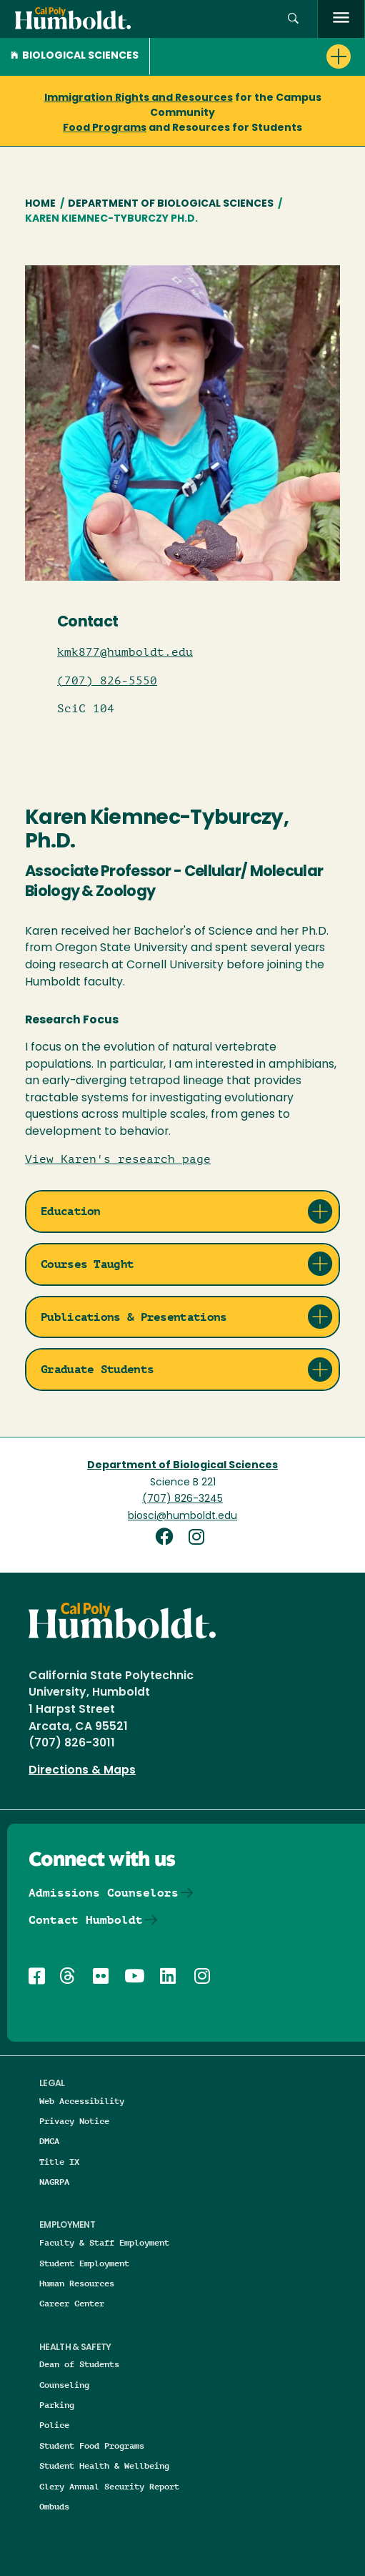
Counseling (64, 2384)
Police (54, 2424)
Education (71, 1211)
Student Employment (84, 2263)
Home (40, 204)
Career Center (71, 2303)
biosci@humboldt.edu (182, 1516)
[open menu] (341, 19)
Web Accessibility (81, 2100)
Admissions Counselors (104, 1892)
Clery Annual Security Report (109, 2486)
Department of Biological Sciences (171, 204)
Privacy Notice (74, 2120)
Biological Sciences (75, 56)
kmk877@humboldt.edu (125, 652)
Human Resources (76, 2283)
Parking (56, 2404)
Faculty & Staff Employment (104, 2242)
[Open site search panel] (293, 19)
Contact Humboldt (86, 1920)
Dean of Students (79, 2364)
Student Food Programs (91, 2445)
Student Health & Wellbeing (104, 2465)
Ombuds (54, 2506)
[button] (257, 56)
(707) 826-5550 (107, 680)
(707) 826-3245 (182, 1499)
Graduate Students (97, 1369)
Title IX (59, 2161)
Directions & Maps (82, 1770)
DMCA (49, 2140)
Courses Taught (87, 1264)
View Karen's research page (118, 1159)
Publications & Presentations (133, 1317)
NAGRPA (54, 2181)
